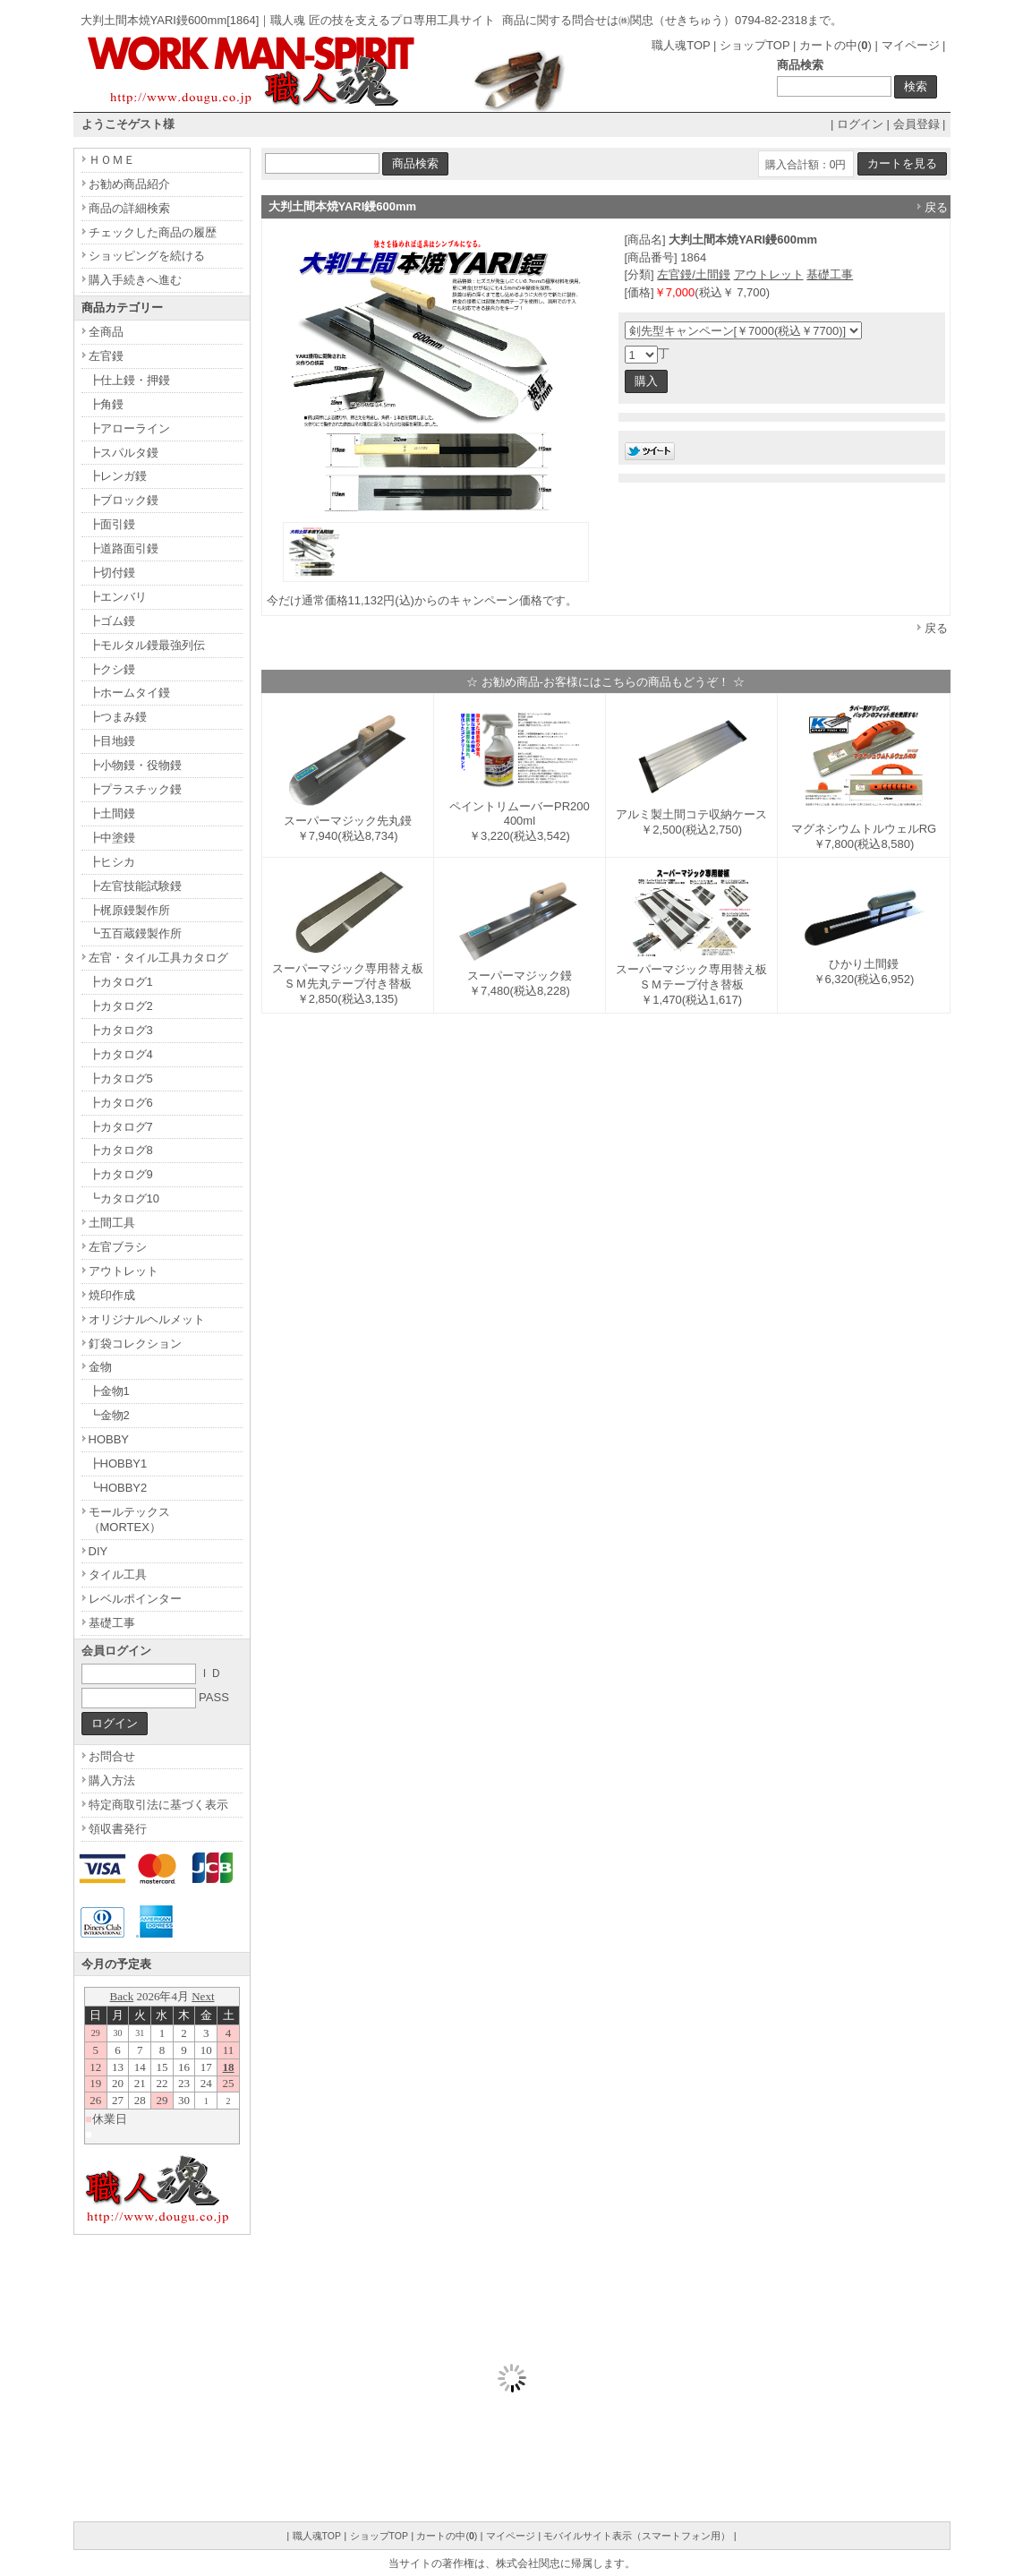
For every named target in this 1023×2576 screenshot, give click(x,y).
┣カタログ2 (121, 1006)
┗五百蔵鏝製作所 (135, 933)
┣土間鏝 (112, 813)
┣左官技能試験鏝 (135, 886)
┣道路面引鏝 (123, 548)
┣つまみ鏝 (118, 716)
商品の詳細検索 (129, 208)
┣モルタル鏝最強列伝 (147, 645)
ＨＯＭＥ (112, 160)
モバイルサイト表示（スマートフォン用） (636, 2535)
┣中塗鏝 (112, 837)
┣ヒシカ (112, 862)
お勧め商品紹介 (129, 184)
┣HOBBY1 (118, 1463)
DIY (98, 1551)
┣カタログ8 (121, 1150)
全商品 (106, 331)
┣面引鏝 (112, 524)
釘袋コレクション (135, 1343)
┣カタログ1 (121, 981)
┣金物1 (109, 1391)
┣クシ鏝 (112, 669)
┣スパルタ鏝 (123, 452)
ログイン (860, 124)
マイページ (911, 45)
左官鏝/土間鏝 (693, 274)
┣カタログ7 (121, 1127)
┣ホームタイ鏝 (129, 692)
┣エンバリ (118, 596)
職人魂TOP (681, 45)
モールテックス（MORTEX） (129, 1519)
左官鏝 (106, 356)
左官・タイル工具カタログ (158, 957)
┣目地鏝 (112, 741)
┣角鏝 (106, 404)
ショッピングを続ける (147, 255)
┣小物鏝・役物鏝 (135, 765)
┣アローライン (129, 428)
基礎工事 (829, 274)
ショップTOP (754, 45)
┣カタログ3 (121, 1030)
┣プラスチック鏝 (135, 789)
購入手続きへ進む (135, 280)
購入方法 (112, 1780)
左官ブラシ (118, 1247)
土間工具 (112, 1222)
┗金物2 (109, 1415)
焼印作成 (112, 1295)
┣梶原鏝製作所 (129, 910)
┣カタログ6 (121, 1102)
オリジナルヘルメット (147, 1319)
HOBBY (109, 1439)
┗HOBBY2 (118, 1487)
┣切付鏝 (112, 572)
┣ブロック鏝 (123, 500)
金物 (100, 1367)
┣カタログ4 (121, 1054)
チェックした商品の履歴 (153, 232)
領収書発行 (118, 1829)
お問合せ (112, 1756)
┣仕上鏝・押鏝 (129, 380)
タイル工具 (118, 1574)
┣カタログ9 (121, 1174)
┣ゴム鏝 (112, 621)
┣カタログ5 (121, 1078)
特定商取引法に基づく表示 (158, 1804)
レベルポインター (135, 1598)
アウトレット (769, 274)
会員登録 (916, 124)
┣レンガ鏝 (118, 476)
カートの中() (835, 45)
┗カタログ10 (124, 1198)
